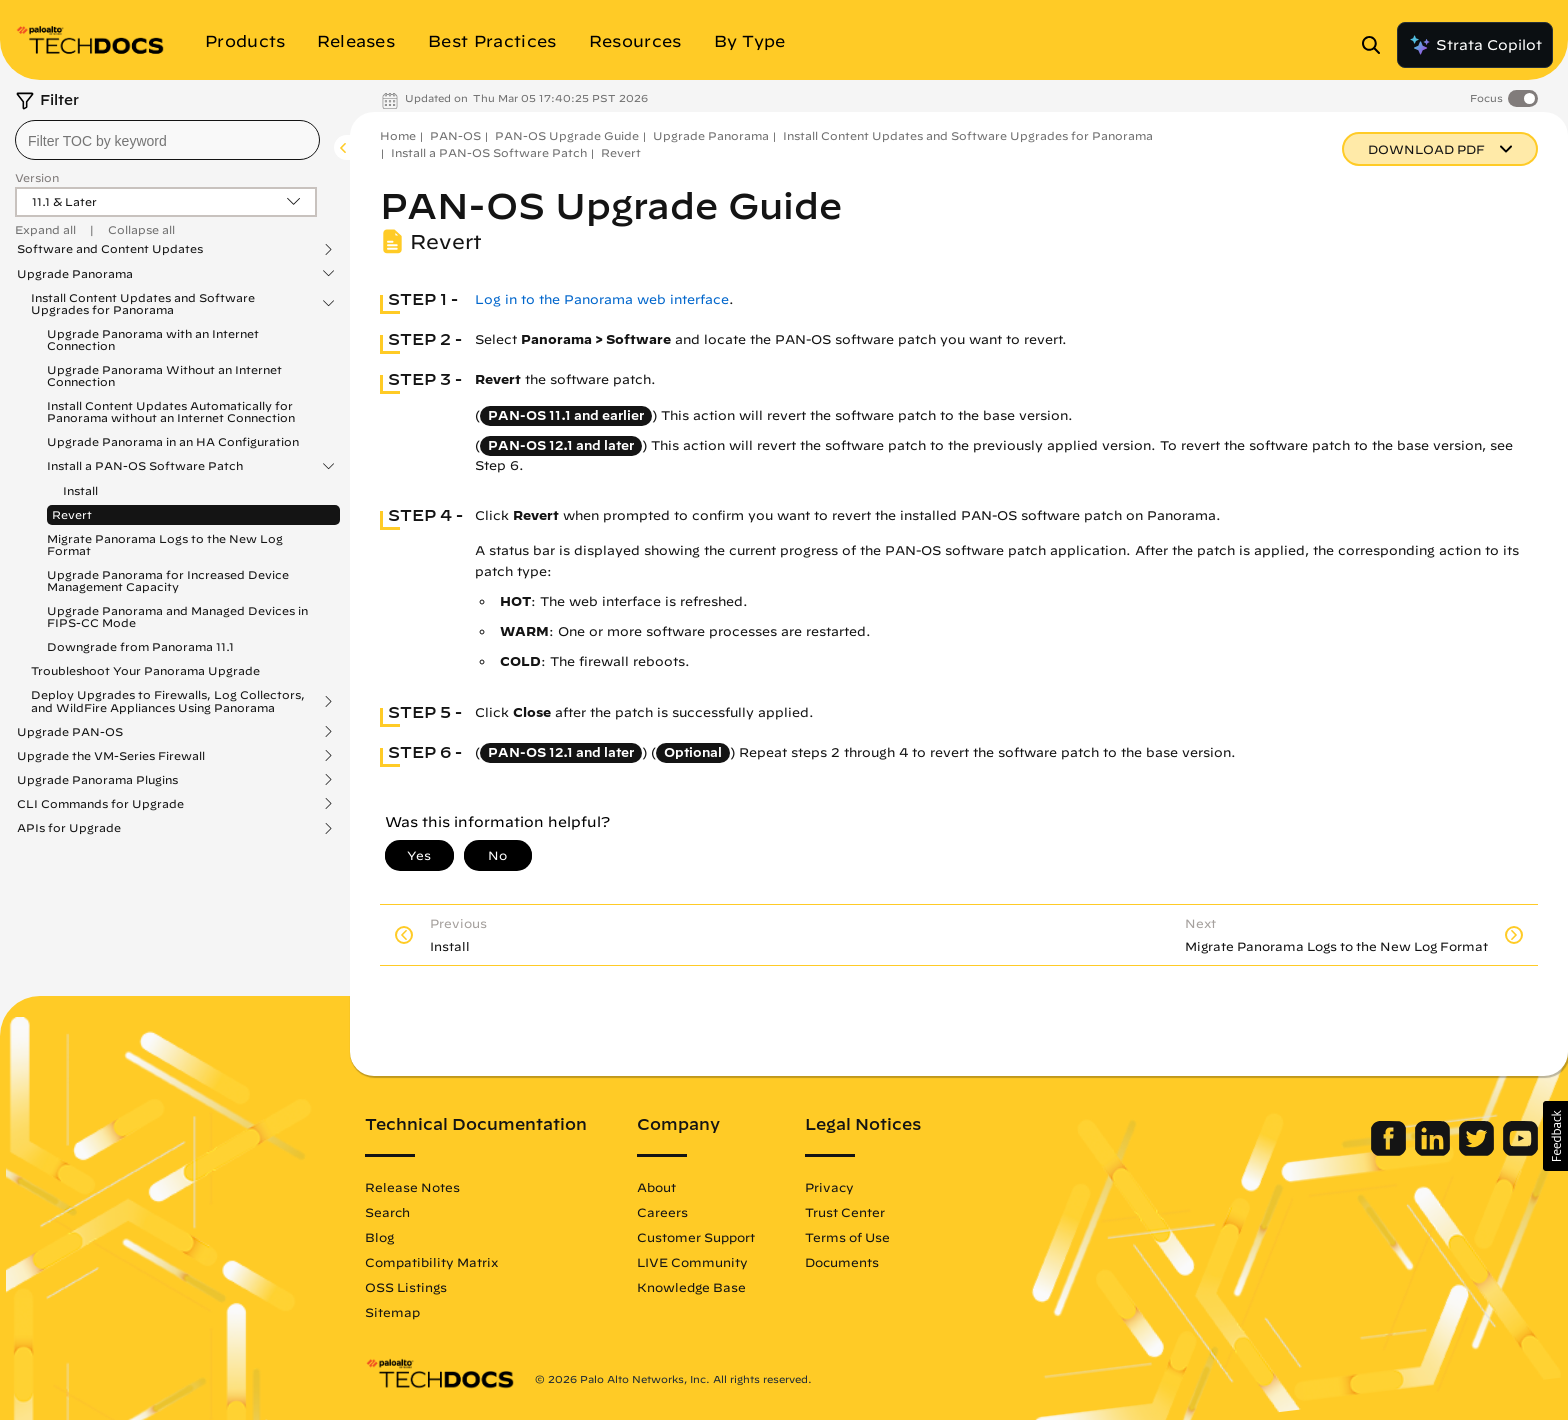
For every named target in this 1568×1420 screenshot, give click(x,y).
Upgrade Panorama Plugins (97, 780)
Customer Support (696, 1237)
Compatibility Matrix (431, 1262)
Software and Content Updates (110, 249)
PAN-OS (455, 135)
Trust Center (845, 1212)
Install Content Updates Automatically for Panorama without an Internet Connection (171, 411)
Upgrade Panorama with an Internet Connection (153, 339)
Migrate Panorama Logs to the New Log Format (165, 544)
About (656, 1187)
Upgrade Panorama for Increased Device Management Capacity (168, 580)
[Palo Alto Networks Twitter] (1478, 1151)
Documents (842, 1262)
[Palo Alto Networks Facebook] (1390, 1151)
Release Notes (412, 1187)
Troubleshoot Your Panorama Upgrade (145, 670)
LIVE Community (692, 1262)
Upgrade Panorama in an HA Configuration (173, 441)
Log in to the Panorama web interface (602, 299)
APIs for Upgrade (69, 828)
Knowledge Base (691, 1287)
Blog (379, 1237)
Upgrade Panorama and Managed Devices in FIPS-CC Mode (177, 616)
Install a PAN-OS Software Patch (145, 466)
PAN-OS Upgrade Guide (567, 135)
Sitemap (392, 1312)
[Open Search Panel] (1377, 45)
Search (387, 1212)
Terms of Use (847, 1237)
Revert (72, 514)
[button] (1555, 1136)
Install (80, 490)
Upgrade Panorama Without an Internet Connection (164, 375)
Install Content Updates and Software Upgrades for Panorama (143, 304)
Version (37, 177)
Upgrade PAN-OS (70, 732)
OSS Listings (406, 1287)
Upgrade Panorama (75, 274)
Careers (662, 1212)
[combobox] (167, 140)
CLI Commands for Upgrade (100, 804)
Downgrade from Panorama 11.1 (140, 646)
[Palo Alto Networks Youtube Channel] (1520, 1151)
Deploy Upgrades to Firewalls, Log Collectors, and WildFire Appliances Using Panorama (168, 701)
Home (398, 135)
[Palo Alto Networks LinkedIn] (1434, 1151)
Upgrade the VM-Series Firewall (111, 756)
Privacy (829, 1187)
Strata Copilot (1475, 45)
